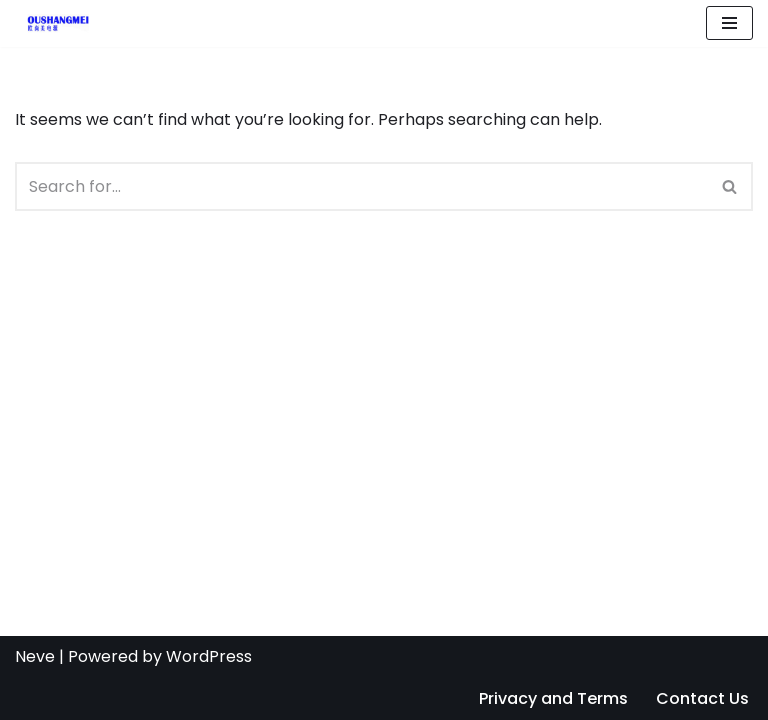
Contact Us (702, 698)
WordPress (209, 656)
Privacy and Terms (553, 698)
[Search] (361, 186)
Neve (35, 656)
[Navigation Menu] (729, 23)
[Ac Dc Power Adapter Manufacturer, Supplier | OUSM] (52, 23)
